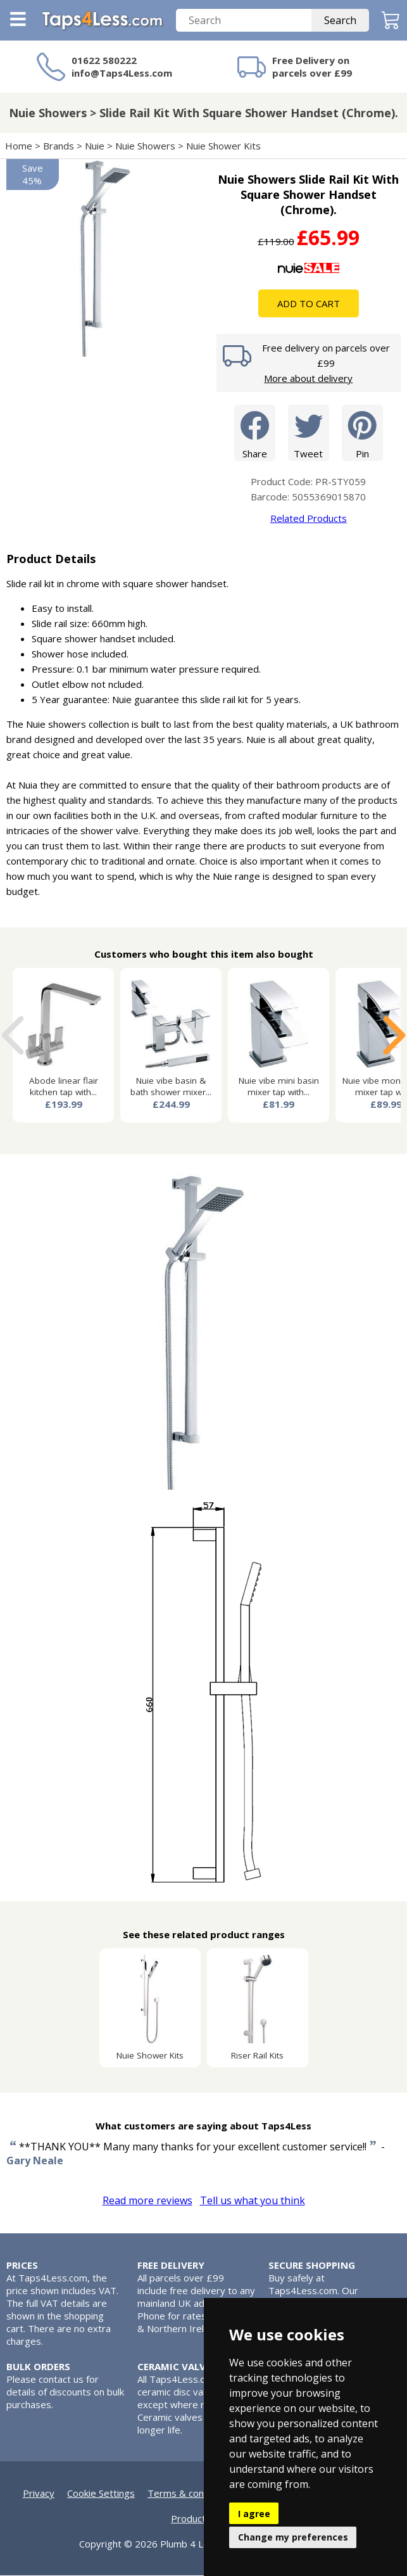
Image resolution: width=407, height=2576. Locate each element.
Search (340, 21)
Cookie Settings (101, 2493)
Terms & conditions (190, 2493)
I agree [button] (254, 2514)
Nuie (94, 146)
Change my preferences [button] (293, 2537)
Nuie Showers (145, 146)
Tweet (308, 432)
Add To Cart (308, 304)
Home (18, 146)
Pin (362, 432)
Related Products (308, 518)
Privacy (38, 2493)
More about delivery (308, 378)
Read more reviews (147, 2201)
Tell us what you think (252, 2201)
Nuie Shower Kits (223, 146)
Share (254, 432)
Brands (58, 146)
